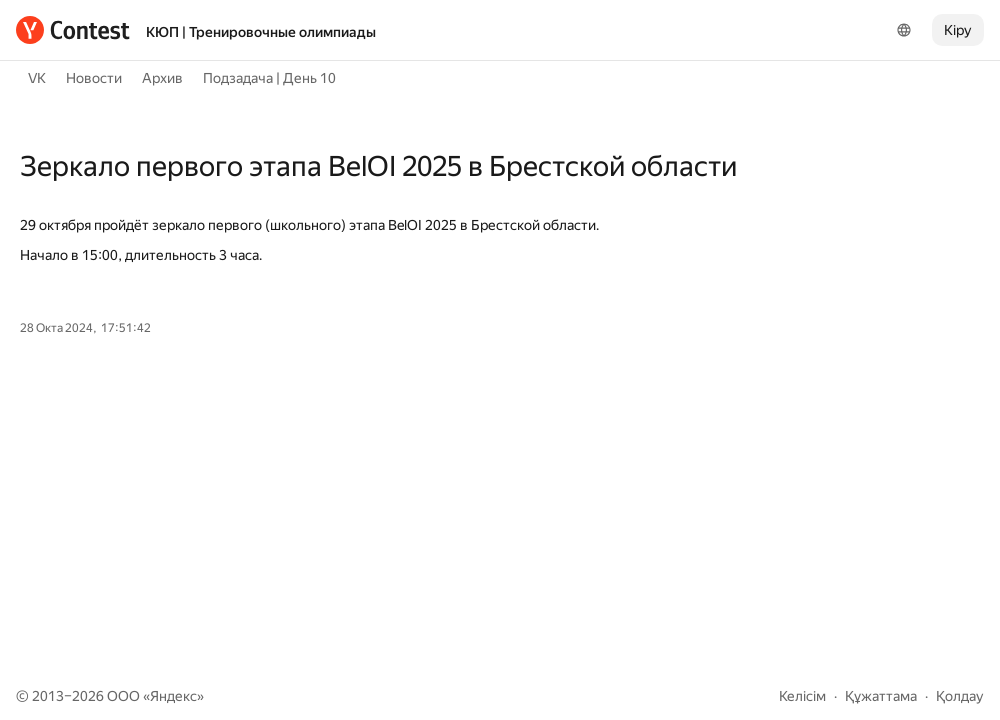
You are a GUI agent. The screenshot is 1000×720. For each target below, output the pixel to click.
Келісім (802, 696)
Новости (94, 78)
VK (37, 78)
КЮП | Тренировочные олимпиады (261, 32)
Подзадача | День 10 (269, 78)
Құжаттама (881, 696)
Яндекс (173, 696)
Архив (162, 78)
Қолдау (960, 696)
